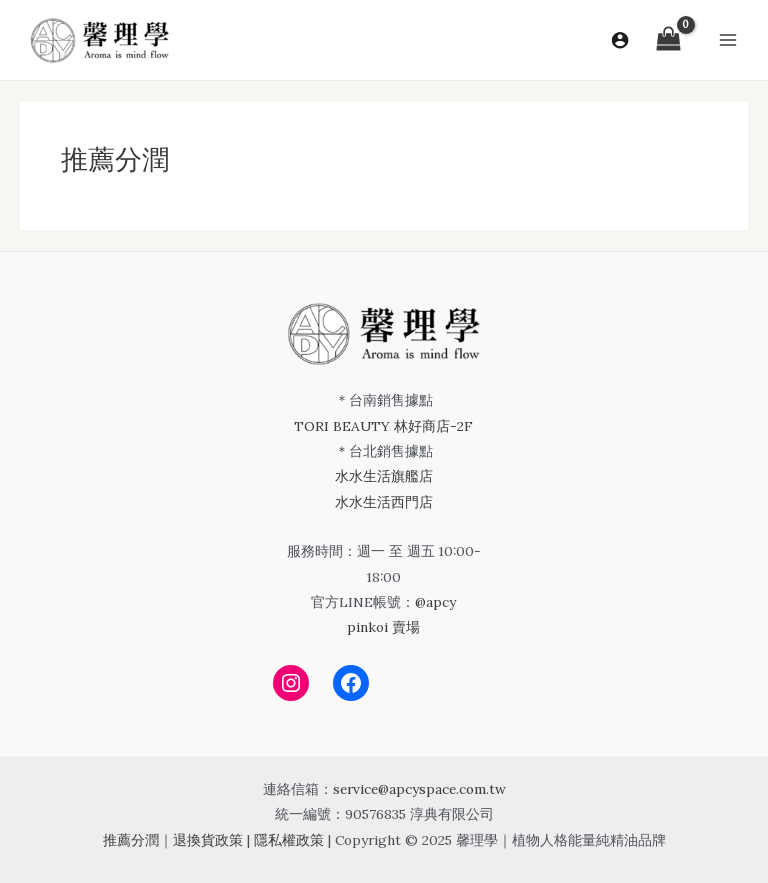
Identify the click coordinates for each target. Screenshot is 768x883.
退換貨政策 (208, 840)
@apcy (435, 602)
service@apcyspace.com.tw (419, 789)
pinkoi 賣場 (383, 627)
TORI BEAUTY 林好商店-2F (383, 426)
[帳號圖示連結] (620, 40)
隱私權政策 (289, 840)
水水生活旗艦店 (384, 476)
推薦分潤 (131, 840)
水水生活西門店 (384, 502)
